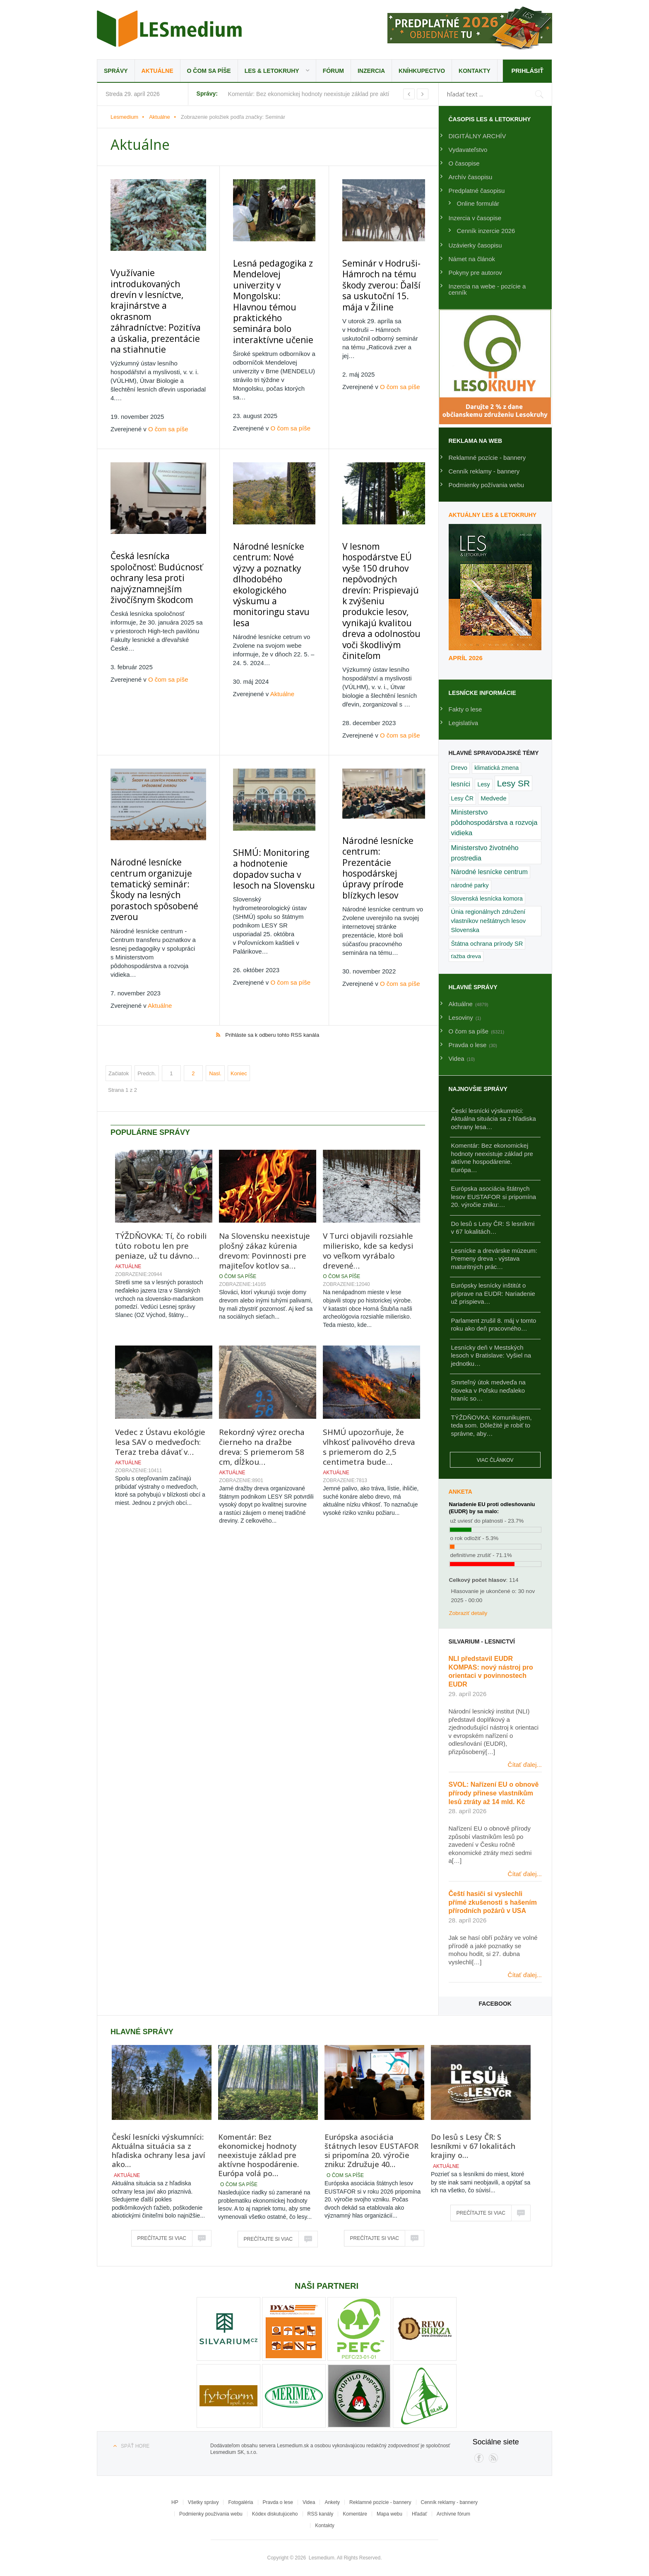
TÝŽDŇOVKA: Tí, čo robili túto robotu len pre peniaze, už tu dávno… (161, 1168)
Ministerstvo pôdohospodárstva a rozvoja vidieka (494, 822)
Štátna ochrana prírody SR (487, 943)
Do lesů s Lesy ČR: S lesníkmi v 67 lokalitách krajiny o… (473, 2146)
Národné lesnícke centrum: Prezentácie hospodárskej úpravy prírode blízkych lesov (378, 791)
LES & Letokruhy (272, 70)
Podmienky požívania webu (486, 484)
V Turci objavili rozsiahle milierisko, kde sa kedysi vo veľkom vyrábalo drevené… (368, 1173)
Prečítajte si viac (161, 2238)
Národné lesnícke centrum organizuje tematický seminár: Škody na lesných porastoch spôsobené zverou (150, 816)
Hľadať (419, 2514)
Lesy (483, 784)
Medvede (493, 798)
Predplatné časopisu (477, 190)
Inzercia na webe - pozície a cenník (487, 289)
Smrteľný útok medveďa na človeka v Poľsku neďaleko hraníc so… (488, 1390)
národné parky (470, 885)
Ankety (332, 2502)
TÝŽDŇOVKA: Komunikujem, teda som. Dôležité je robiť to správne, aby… (491, 1425)
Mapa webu (389, 2514)
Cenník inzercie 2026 (486, 230)
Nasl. (215, 996)
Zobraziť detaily (468, 1613)
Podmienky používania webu (211, 2514)
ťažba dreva (466, 956)
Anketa (460, 1491)
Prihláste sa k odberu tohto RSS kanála (272, 957)
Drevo (459, 767)
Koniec (239, 996)
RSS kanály (321, 2514)
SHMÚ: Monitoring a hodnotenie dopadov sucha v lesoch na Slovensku (263, 803)
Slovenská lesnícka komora (487, 898)
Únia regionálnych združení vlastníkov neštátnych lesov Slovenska (488, 921)
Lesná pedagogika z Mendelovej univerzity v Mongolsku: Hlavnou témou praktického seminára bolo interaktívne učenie (268, 289)
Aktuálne (157, 70)
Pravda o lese (278, 2502)
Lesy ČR (462, 798)
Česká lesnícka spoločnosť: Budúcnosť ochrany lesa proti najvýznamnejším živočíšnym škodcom (151, 545)
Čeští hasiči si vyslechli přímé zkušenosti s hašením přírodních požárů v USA (493, 1902)
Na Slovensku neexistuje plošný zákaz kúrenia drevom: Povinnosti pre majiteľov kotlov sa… (264, 1173)
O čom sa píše (209, 70)
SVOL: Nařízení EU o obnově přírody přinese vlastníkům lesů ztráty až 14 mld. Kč (494, 1793)
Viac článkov (495, 1460)
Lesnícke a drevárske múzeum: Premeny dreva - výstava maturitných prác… (494, 1258)
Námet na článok (472, 258)
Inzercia (371, 70)
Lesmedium (169, 28)
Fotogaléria (240, 2502)
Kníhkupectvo (422, 70)
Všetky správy (203, 2502)
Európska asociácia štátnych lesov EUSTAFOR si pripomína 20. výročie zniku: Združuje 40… (371, 2150)
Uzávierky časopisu (475, 245)
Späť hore (135, 2446)
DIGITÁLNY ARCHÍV (477, 135)
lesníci (461, 784)
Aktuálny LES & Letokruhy (493, 515)
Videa (309, 2502)
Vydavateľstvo (468, 149)
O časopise (464, 163)
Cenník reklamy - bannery (484, 471)
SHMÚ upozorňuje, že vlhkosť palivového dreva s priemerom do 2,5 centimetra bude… (369, 1369)
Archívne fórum (453, 2514)
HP (174, 2502)
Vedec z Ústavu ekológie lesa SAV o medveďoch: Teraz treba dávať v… (160, 1364)
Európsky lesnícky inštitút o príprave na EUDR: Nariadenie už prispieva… (493, 1293)
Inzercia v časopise (475, 217)
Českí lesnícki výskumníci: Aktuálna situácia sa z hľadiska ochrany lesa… (493, 1118)
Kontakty (474, 70)
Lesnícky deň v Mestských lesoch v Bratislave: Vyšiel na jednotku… (491, 1355)
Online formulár (478, 203)
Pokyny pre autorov (475, 272)
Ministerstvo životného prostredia (485, 853)
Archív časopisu (471, 176)
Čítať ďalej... (525, 1764)
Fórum (333, 70)
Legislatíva (463, 722)
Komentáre (355, 2514)
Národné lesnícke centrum (489, 871)
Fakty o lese (465, 709)
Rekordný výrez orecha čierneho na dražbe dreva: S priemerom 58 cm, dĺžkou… (262, 1369)
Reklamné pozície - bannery (487, 457)
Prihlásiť (527, 70)
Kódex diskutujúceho (275, 2514)
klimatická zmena (496, 767)
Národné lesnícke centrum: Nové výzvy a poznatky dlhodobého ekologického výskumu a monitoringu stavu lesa (266, 548)
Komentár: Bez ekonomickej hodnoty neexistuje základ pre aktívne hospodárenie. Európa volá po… (258, 2155)
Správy (116, 70)
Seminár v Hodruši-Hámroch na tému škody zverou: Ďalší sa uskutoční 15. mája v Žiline (378, 284)
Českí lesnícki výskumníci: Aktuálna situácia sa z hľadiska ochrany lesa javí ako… (158, 2150)
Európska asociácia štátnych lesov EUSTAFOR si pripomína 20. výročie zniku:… (493, 1196)
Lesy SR (513, 783)
